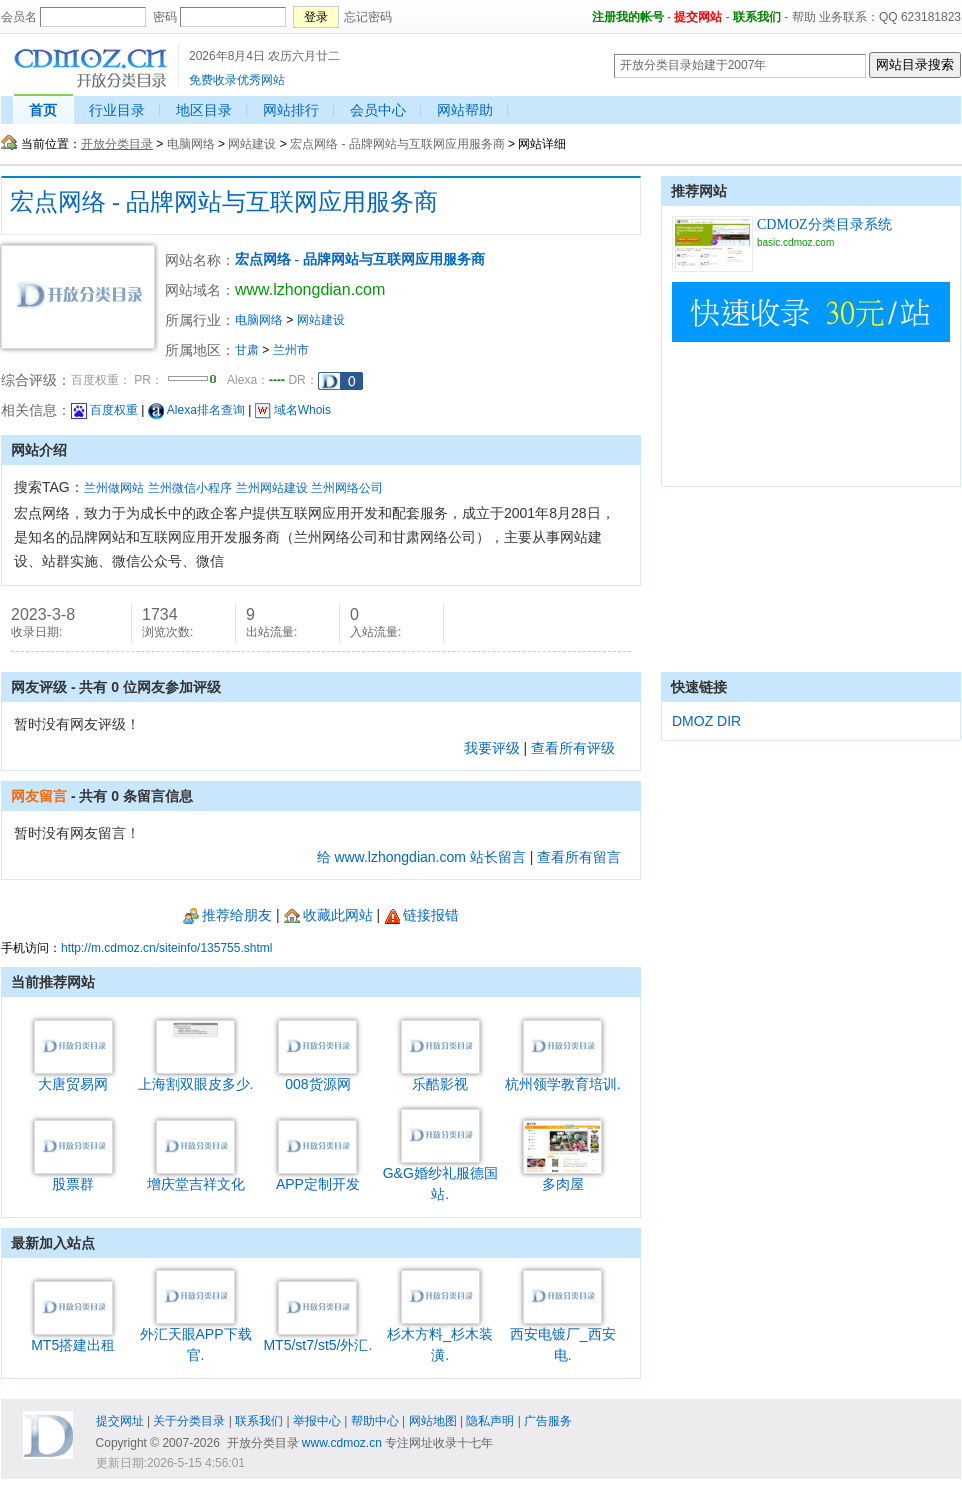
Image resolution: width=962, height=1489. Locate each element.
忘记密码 (368, 17)
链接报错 (421, 915)
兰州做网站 (114, 488)
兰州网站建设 (272, 488)
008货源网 (317, 1076)
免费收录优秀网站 (237, 80)
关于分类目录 (189, 1421)
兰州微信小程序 (190, 488)
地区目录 (204, 110)
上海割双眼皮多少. (196, 1076)
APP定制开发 (318, 1176)
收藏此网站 (328, 915)
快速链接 (699, 687)
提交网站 (698, 17)
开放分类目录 (117, 144)
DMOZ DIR (706, 721)
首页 (43, 110)
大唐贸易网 (73, 1076)
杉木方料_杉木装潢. (440, 1337)
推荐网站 (699, 191)
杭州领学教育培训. (563, 1076)
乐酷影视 (440, 1076)
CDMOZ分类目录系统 (824, 224)
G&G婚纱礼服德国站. (440, 1176)
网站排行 (291, 110)
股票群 (73, 1176)
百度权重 (104, 410)
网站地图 (433, 1421)
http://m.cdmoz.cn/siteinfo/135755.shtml (166, 948)
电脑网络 (191, 144)
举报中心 (317, 1421)
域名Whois (293, 410)
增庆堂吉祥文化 (196, 1176)
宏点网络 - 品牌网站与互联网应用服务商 (397, 144)
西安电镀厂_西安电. (563, 1337)
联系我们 (757, 17)
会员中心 (378, 110)
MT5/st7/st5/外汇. (317, 1337)
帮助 (804, 17)
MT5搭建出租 (73, 1337)
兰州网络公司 (347, 488)
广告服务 (548, 1421)
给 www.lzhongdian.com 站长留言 (421, 857)
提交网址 (120, 1421)
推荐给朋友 (227, 915)
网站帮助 (465, 110)
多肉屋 (562, 1176)
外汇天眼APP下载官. (196, 1337)
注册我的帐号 (628, 17)
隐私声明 (490, 1421)
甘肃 (247, 350)
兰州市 (291, 350)
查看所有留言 (579, 857)
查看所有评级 (573, 748)
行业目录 (117, 110)
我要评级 (492, 748)
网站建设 (252, 144)
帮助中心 (375, 1421)
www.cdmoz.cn (342, 1443)
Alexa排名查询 (196, 410)
